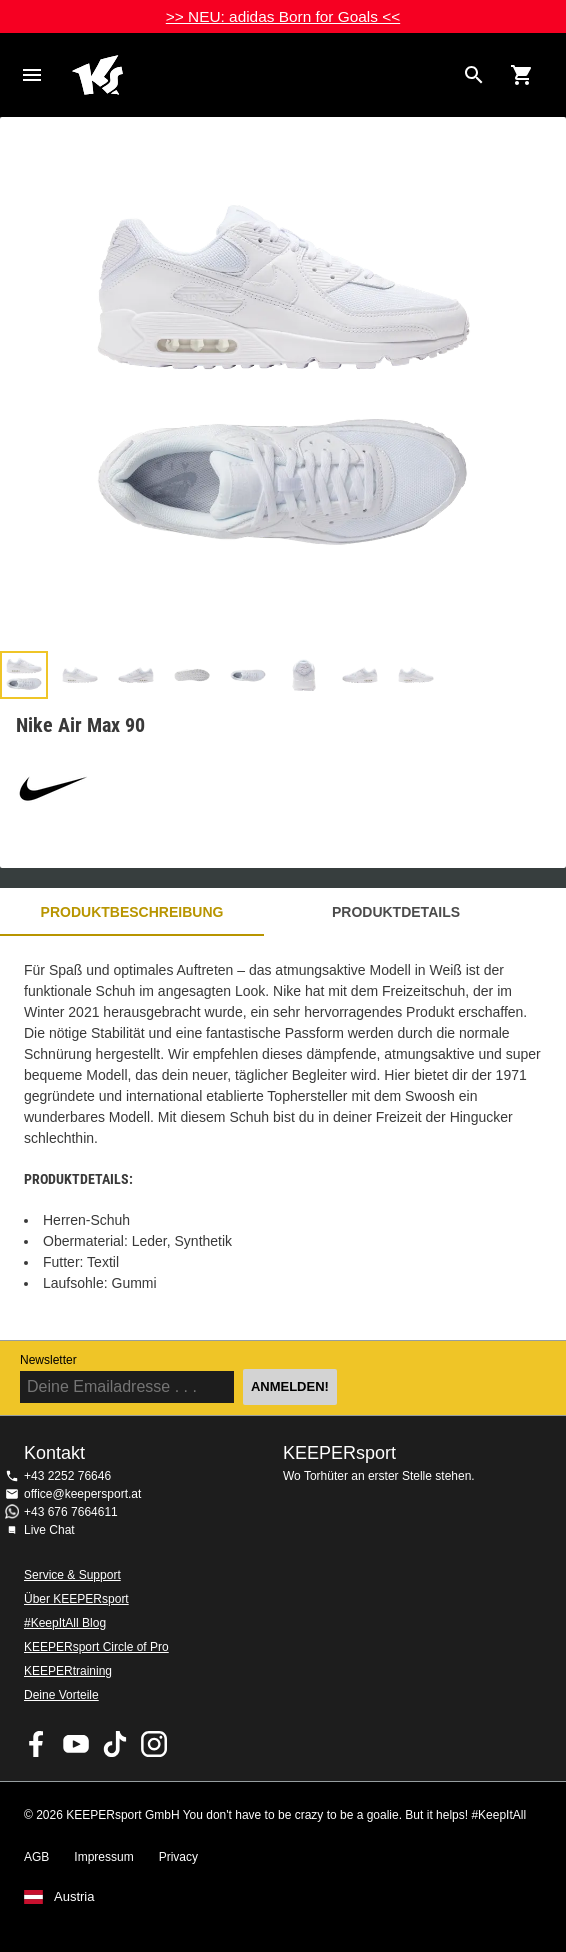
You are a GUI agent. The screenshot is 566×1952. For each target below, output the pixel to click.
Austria (74, 1897)
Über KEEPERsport (76, 1599)
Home (263, 75)
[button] (24, 675)
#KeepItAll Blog (65, 1623)
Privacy (178, 1857)
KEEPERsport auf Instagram (154, 1744)
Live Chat (49, 1530)
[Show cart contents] (522, 75)
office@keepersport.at (82, 1494)
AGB (36, 1857)
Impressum (103, 1857)
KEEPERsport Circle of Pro (96, 1647)
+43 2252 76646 (67, 1476)
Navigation (32, 75)
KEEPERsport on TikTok (115, 1744)
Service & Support (72, 1575)
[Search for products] (474, 75)
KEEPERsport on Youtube (76, 1744)
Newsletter (48, 1360)
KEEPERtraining (68, 1671)
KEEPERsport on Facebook (37, 1744)
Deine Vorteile (61, 1695)
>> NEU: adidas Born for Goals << (283, 16)
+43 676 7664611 (71, 1512)
